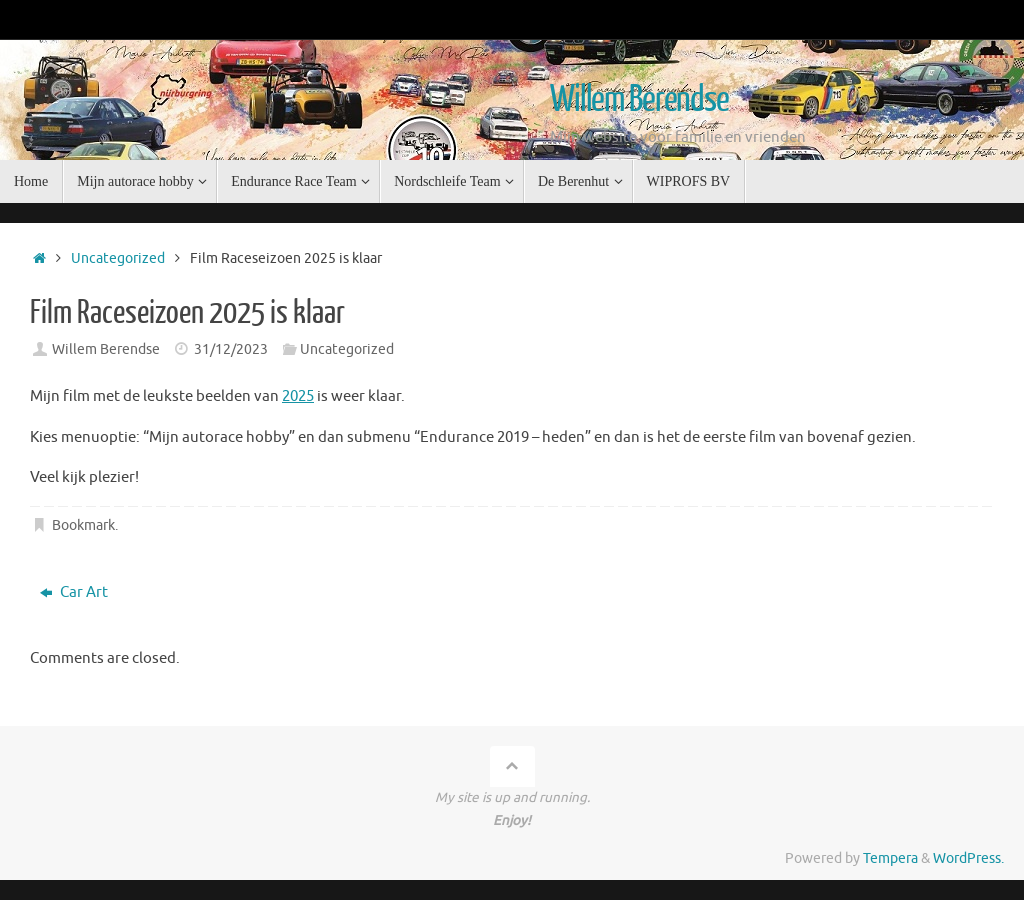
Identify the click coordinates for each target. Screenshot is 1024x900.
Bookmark (83, 525)
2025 (298, 396)
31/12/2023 (231, 349)
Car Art (74, 592)
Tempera (890, 858)
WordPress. (968, 858)
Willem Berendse (639, 100)
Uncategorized (118, 258)
